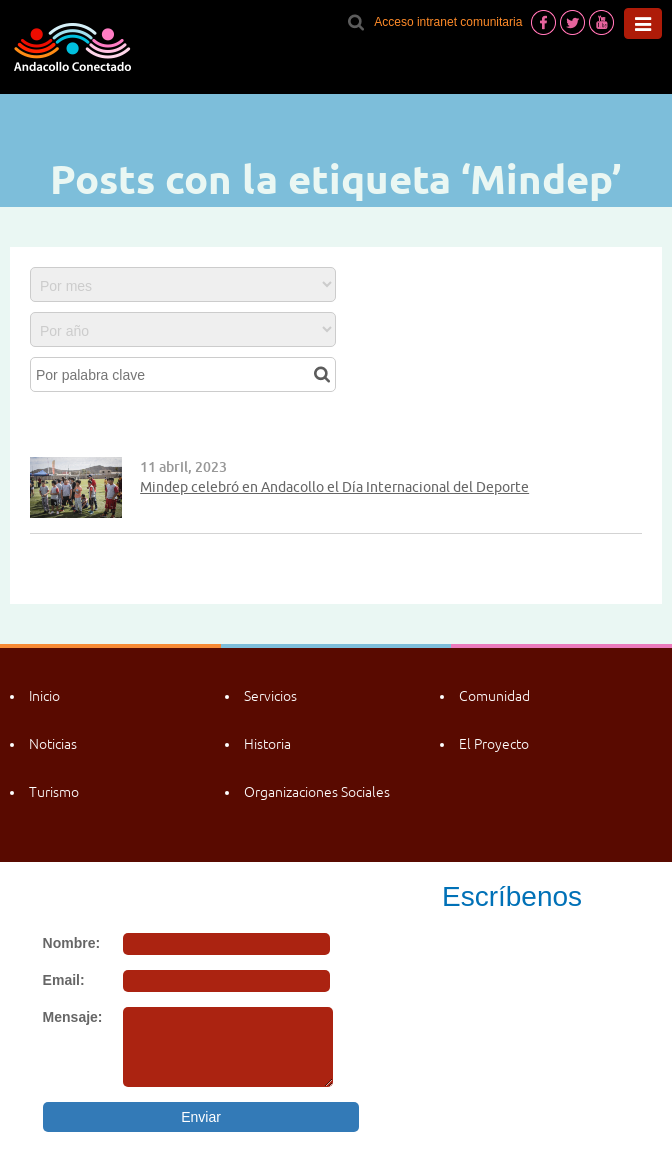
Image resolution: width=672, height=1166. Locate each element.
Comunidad (494, 696)
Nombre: (72, 943)
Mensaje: (73, 1017)
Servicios (270, 696)
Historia (267, 744)
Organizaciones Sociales (317, 792)
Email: (64, 980)
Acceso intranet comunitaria (448, 22)
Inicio (44, 696)
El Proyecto (494, 744)
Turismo (54, 792)
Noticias (53, 744)
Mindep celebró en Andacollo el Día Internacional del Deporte (334, 487)
